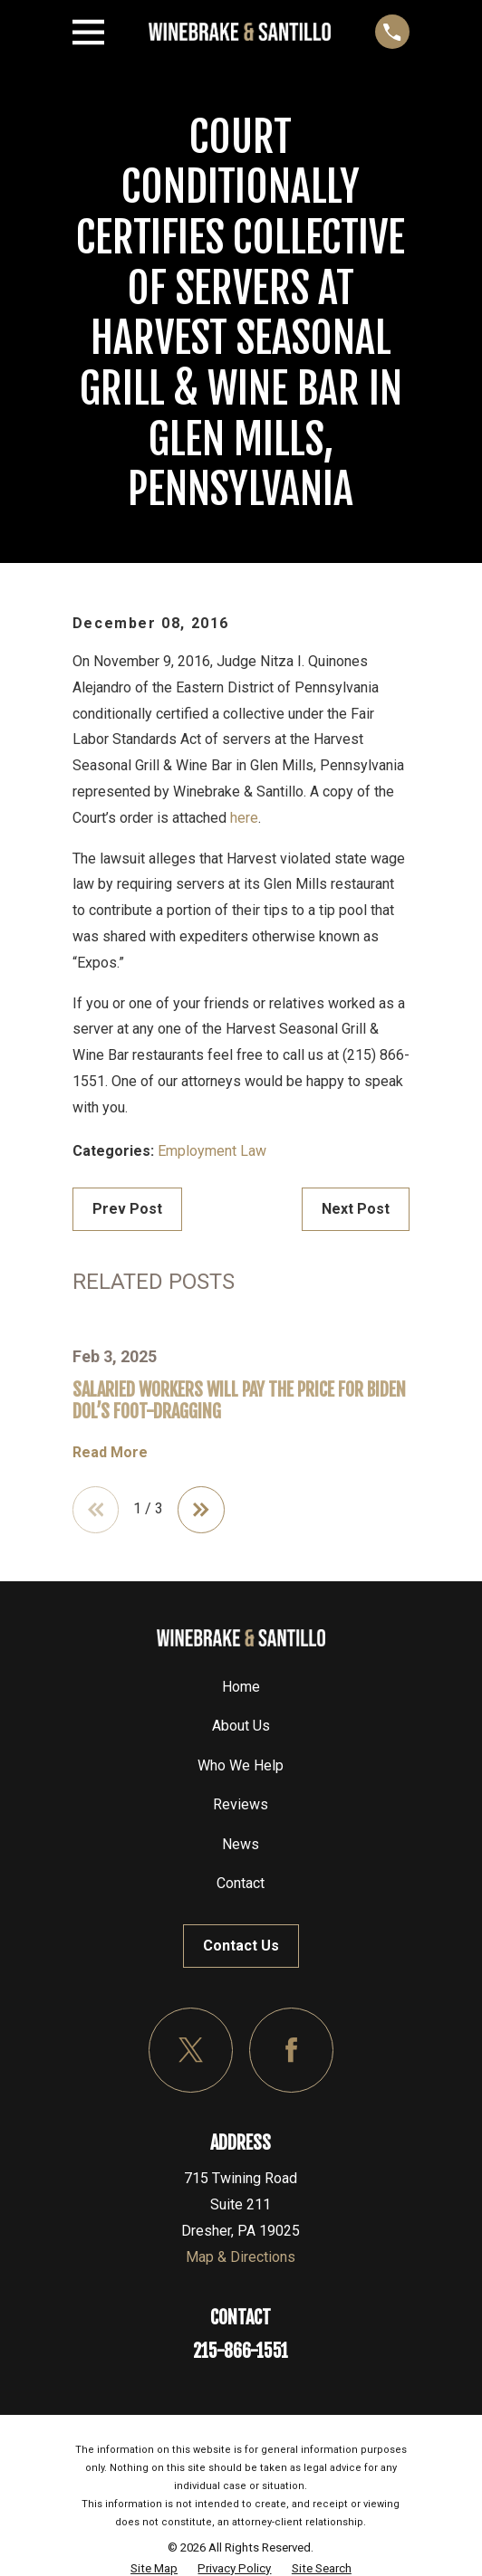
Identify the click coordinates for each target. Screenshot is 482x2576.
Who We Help (241, 1765)
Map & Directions (240, 2257)
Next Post (356, 1208)
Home (241, 1686)
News (240, 1844)
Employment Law (212, 1150)
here (244, 817)
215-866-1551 (240, 2351)
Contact (241, 1883)
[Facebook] (291, 2050)
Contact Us (241, 1945)
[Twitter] (191, 2050)
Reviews (240, 1804)
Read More (110, 1453)
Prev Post (127, 1208)
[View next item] (201, 1509)
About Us (241, 1725)
